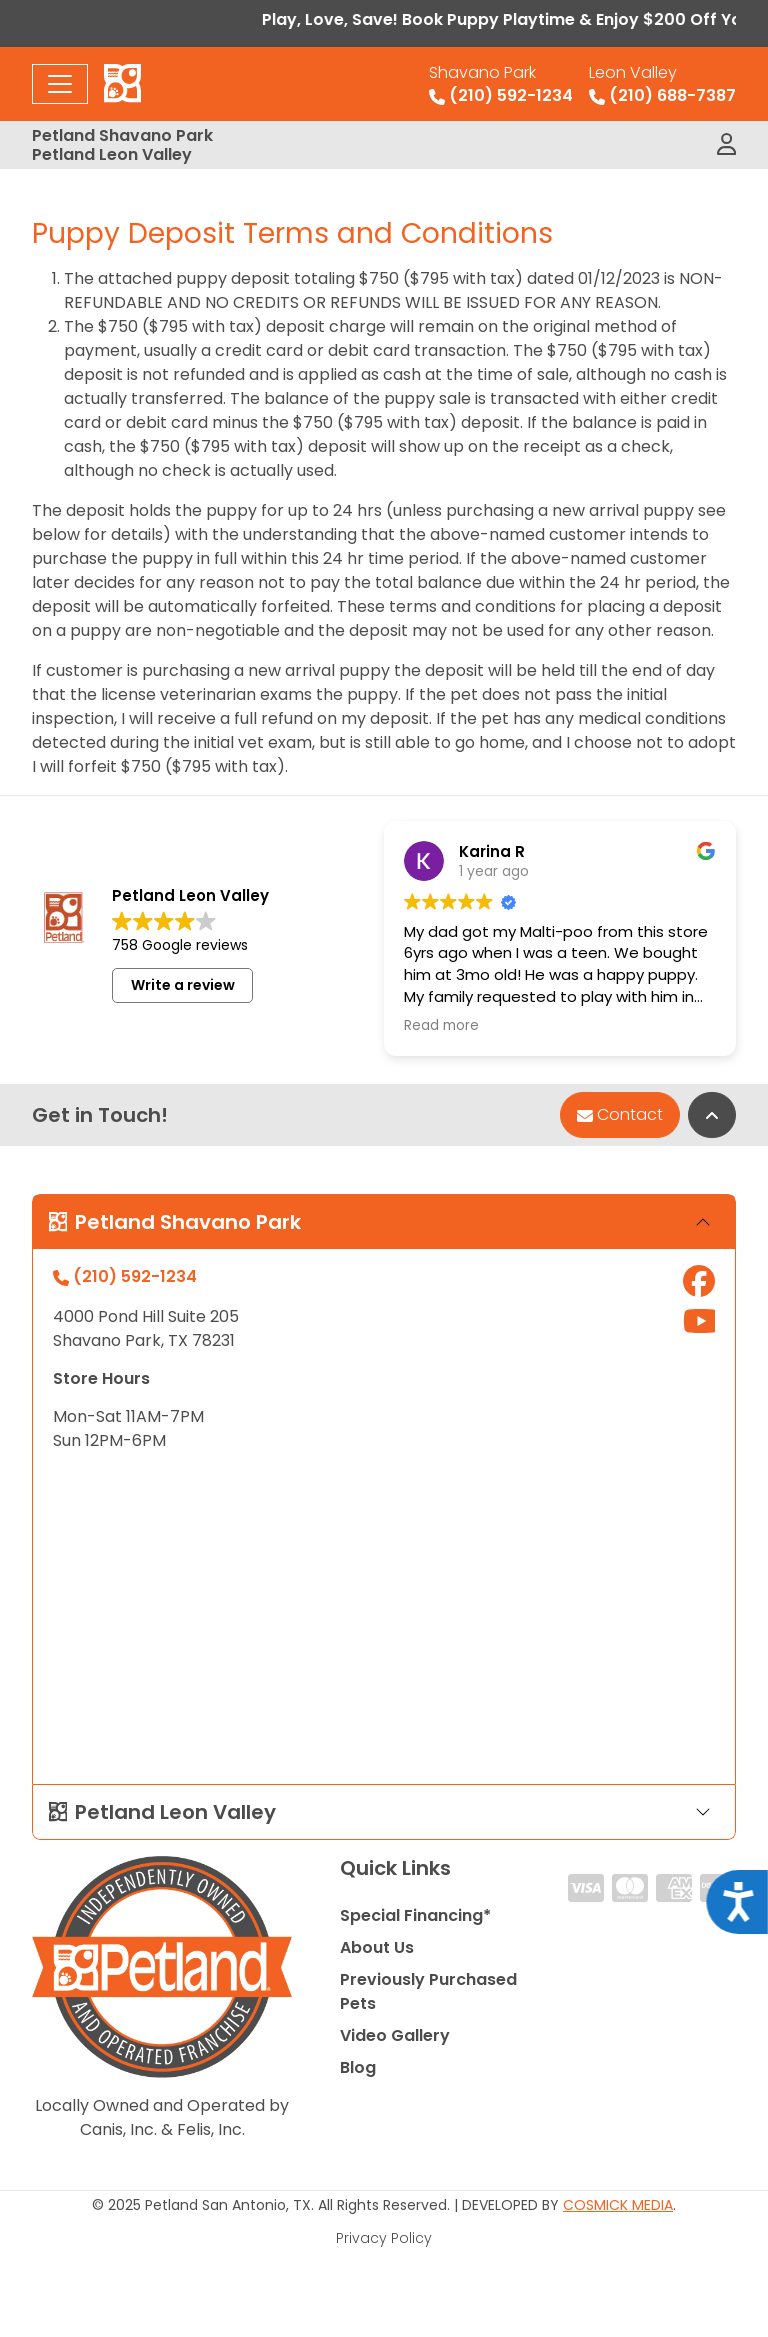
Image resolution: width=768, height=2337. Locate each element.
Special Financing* (415, 1915)
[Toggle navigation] (60, 84)
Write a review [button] (183, 985)
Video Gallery (395, 2035)
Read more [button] (441, 1026)
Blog (358, 2067)
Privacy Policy (384, 2238)
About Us (377, 1947)
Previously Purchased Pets (428, 1991)
